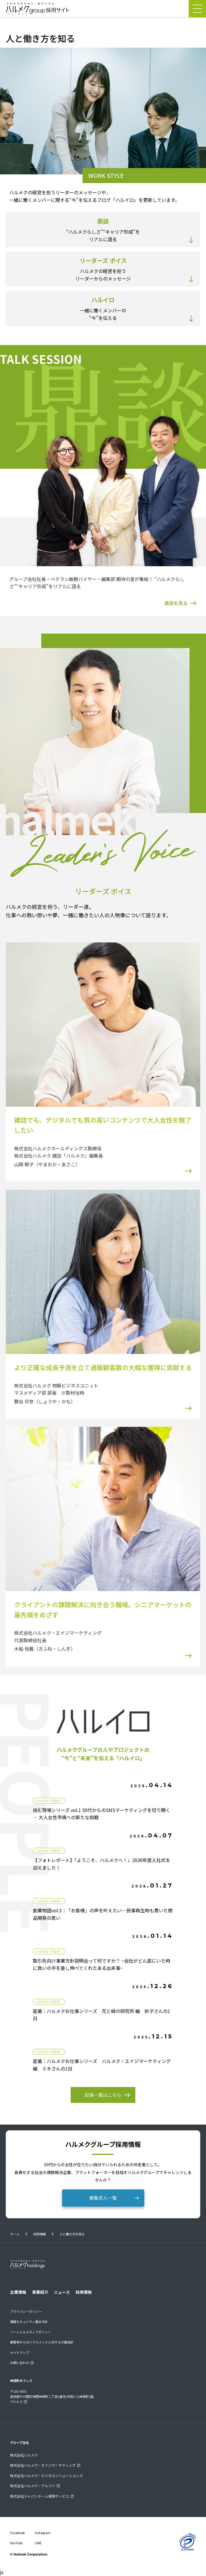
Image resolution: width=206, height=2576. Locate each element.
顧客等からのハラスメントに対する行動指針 (42, 2342)
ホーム (15, 2234)
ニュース (62, 2292)
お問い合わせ (19, 2363)
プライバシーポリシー (26, 2311)
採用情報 (39, 2234)
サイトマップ (19, 2352)
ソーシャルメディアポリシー (30, 2332)
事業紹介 (40, 2292)
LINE (38, 2542)
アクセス (16, 2402)
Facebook (17, 2532)
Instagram (42, 2532)
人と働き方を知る (72, 2234)
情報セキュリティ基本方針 (29, 2321)
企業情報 (18, 2292)
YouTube (16, 2542)
